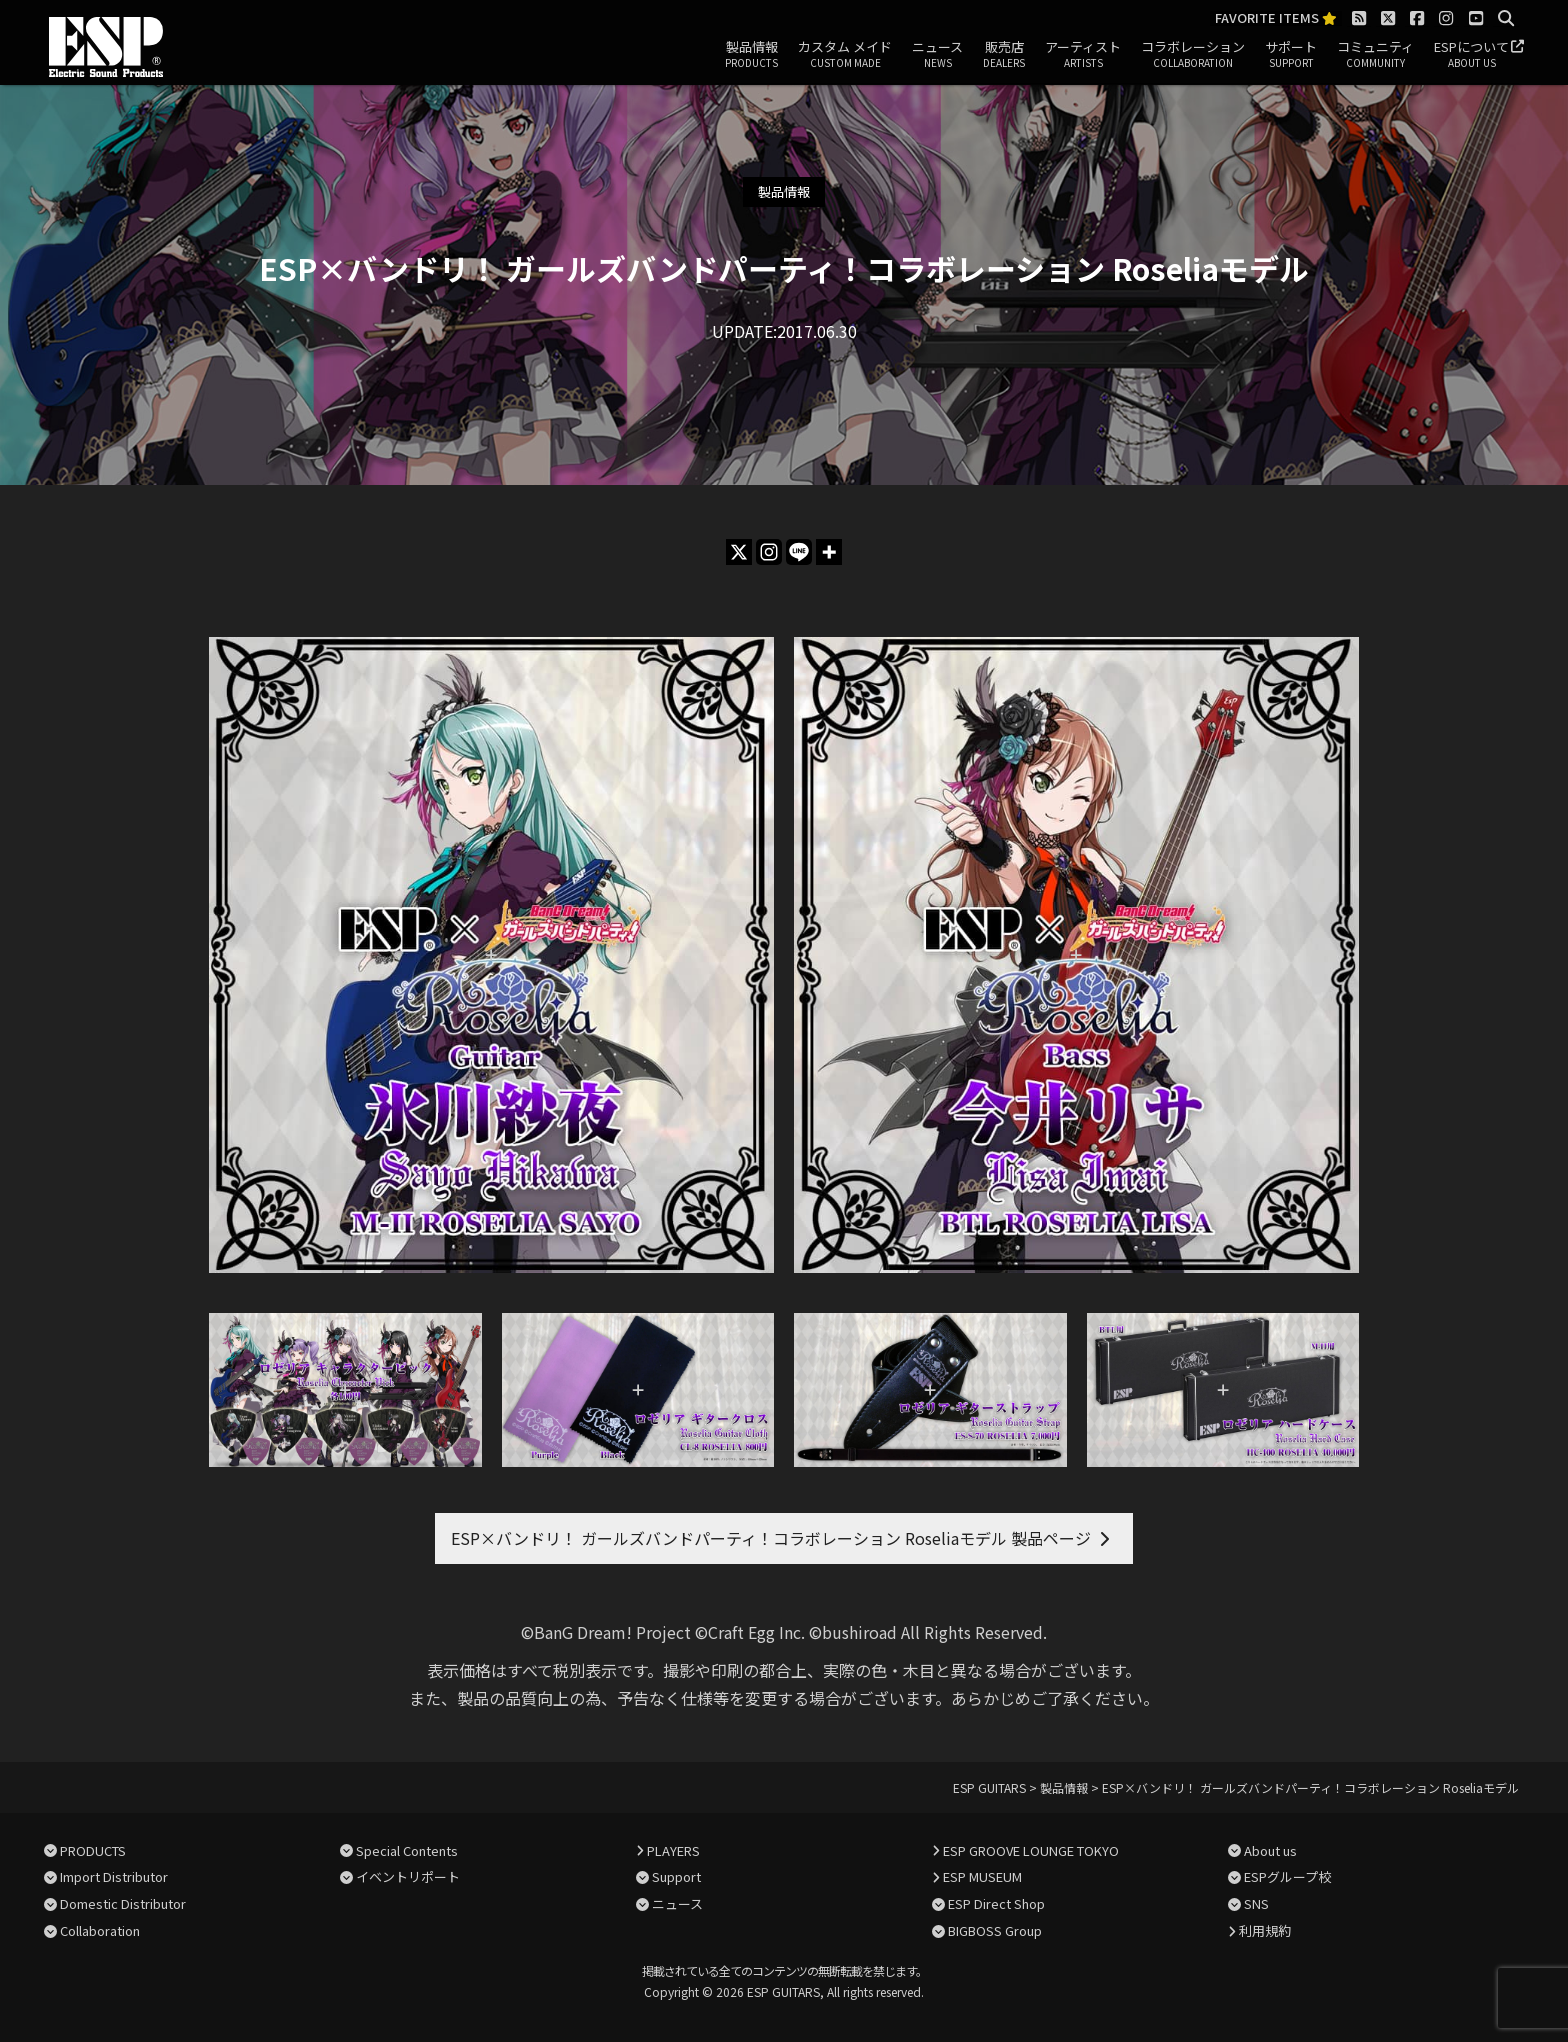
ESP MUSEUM (982, 1876)
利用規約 (1265, 1930)
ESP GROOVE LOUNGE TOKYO (1031, 1850)
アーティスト (1083, 55)
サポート (1291, 55)
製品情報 (751, 55)
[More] (829, 552)
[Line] (799, 552)
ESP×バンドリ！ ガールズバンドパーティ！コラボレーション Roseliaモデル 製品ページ (771, 1538)
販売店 (1004, 55)
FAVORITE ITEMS (1276, 18)
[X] (739, 552)
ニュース (937, 55)
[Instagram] (769, 552)
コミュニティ (1375, 55)
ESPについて (1471, 55)
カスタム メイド (845, 55)
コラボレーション (1193, 55)
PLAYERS (673, 1850)
